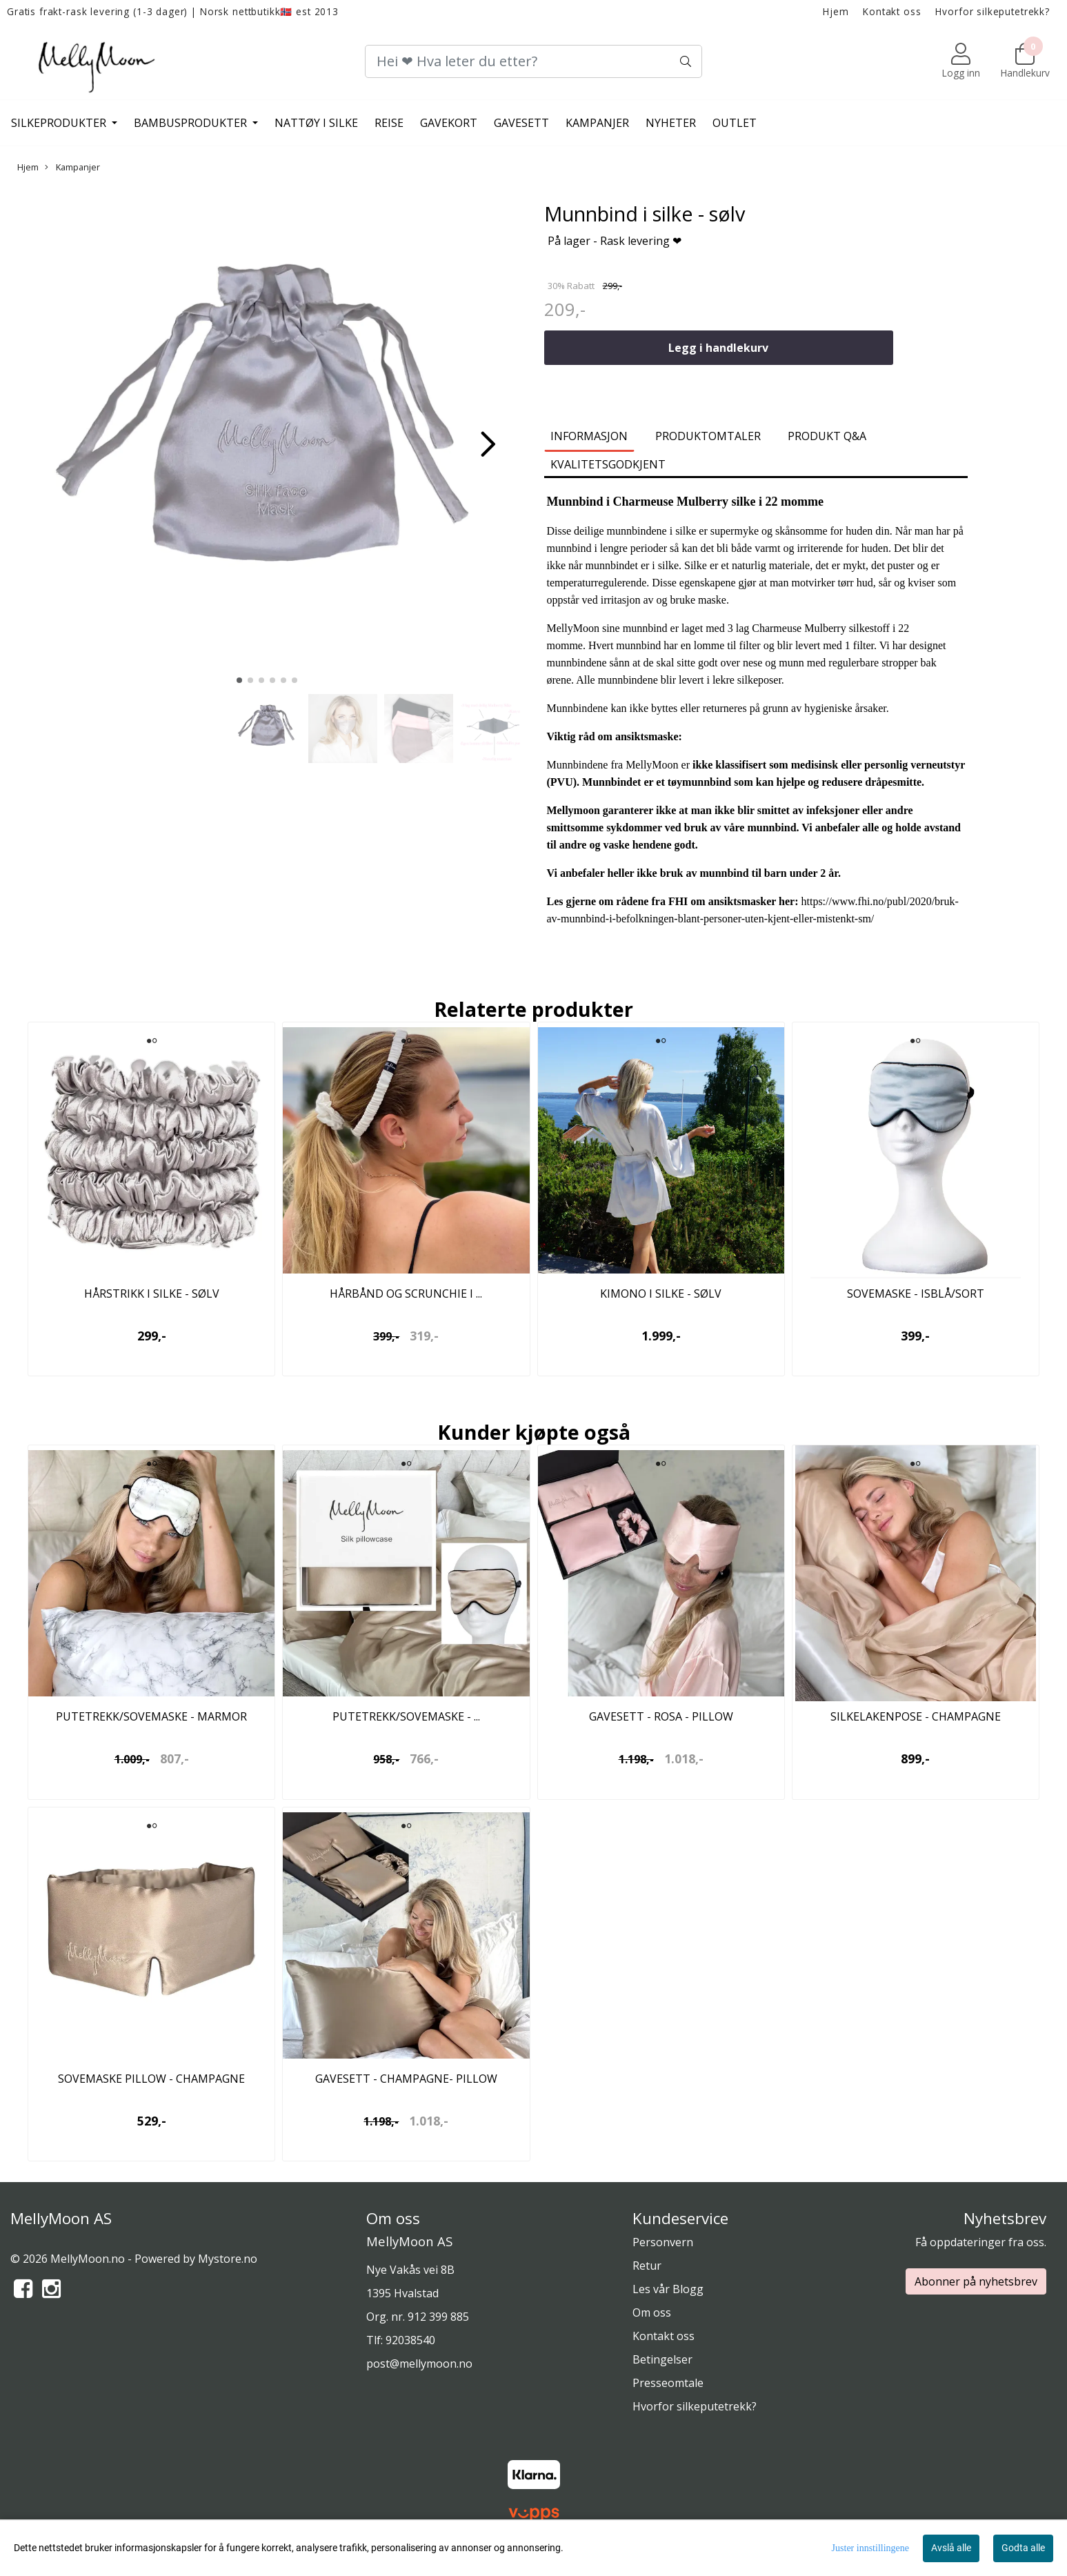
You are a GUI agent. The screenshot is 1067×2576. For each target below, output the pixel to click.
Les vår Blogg (668, 2289)
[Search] (533, 61)
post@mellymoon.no (419, 2363)
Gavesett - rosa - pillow (661, 1716)
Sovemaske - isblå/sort (915, 1293)
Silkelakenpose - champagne (915, 1716)
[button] (239, 680)
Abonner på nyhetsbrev (976, 2281)
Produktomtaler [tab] (708, 436)
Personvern (662, 2242)
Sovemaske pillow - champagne (151, 2078)
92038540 (410, 2340)
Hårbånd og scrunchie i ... (406, 1293)
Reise (389, 122)
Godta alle (1023, 2547)
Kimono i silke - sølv (660, 1293)
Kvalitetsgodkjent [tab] (608, 464)
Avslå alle (951, 2547)
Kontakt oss (892, 11)
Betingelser (662, 2359)
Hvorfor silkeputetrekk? (992, 11)
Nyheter (671, 122)
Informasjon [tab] (589, 436)
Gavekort (448, 122)
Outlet (734, 122)
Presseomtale (668, 2382)
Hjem (835, 11)
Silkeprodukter (60, 122)
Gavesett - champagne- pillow (406, 2078)
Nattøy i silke (316, 122)
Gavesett (521, 122)
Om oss (651, 2312)
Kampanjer (597, 122)
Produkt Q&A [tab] (827, 436)
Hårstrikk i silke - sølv (151, 1293)
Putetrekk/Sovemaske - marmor (151, 1716)
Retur (646, 2265)
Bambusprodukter (192, 122)
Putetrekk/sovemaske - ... (406, 1716)
